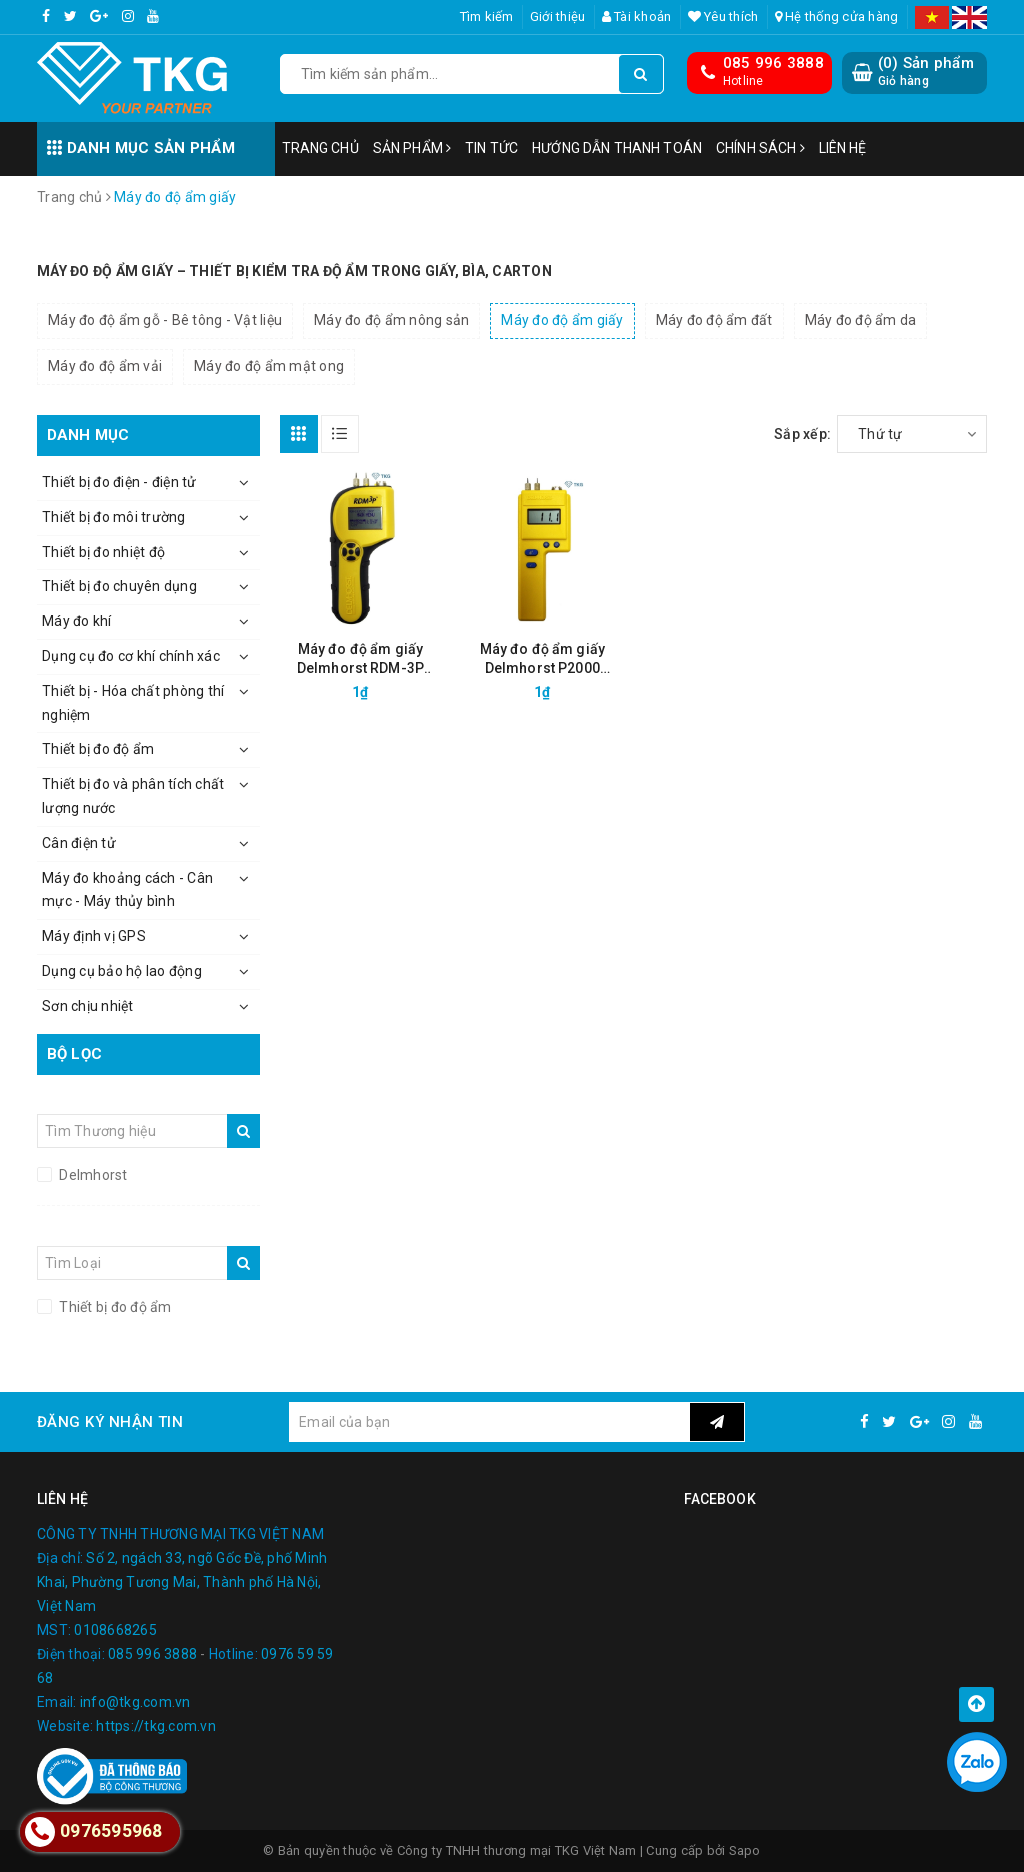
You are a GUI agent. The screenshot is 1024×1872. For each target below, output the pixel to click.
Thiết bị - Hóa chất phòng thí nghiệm (133, 703)
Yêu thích (723, 16)
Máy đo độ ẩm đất (714, 320)
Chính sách (760, 148)
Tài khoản (637, 16)
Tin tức (491, 148)
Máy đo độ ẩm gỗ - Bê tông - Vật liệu (165, 320)
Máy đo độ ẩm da (861, 320)
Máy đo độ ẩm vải (105, 366)
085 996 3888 (773, 63)
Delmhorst (92, 1175)
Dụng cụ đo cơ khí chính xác (131, 656)
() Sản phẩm (926, 71)
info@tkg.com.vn (135, 1702)
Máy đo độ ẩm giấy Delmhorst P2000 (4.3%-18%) (542, 659)
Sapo (745, 1850)
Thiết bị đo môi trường (114, 517)
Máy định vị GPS (94, 936)
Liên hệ (843, 148)
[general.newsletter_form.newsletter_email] (489, 1422)
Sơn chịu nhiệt (88, 1006)
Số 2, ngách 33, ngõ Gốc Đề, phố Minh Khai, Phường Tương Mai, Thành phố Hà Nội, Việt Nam (182, 1582)
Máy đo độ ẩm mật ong (269, 366)
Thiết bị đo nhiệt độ (103, 552)
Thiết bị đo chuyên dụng (119, 586)
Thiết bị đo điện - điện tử (119, 482)
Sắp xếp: (802, 434)
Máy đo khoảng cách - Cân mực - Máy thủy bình (127, 890)
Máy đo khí (77, 621)
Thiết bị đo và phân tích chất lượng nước (133, 796)
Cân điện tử (79, 843)
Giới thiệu (558, 16)
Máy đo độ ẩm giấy (562, 320)
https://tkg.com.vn (156, 1726)
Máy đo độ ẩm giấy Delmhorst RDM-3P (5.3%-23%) (360, 659)
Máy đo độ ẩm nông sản (391, 320)
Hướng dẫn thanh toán (617, 148)
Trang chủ (320, 148)
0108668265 (115, 1630)
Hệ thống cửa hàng (837, 16)
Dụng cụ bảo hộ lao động (122, 971)
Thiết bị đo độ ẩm (98, 749)
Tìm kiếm (487, 16)
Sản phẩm (412, 148)
